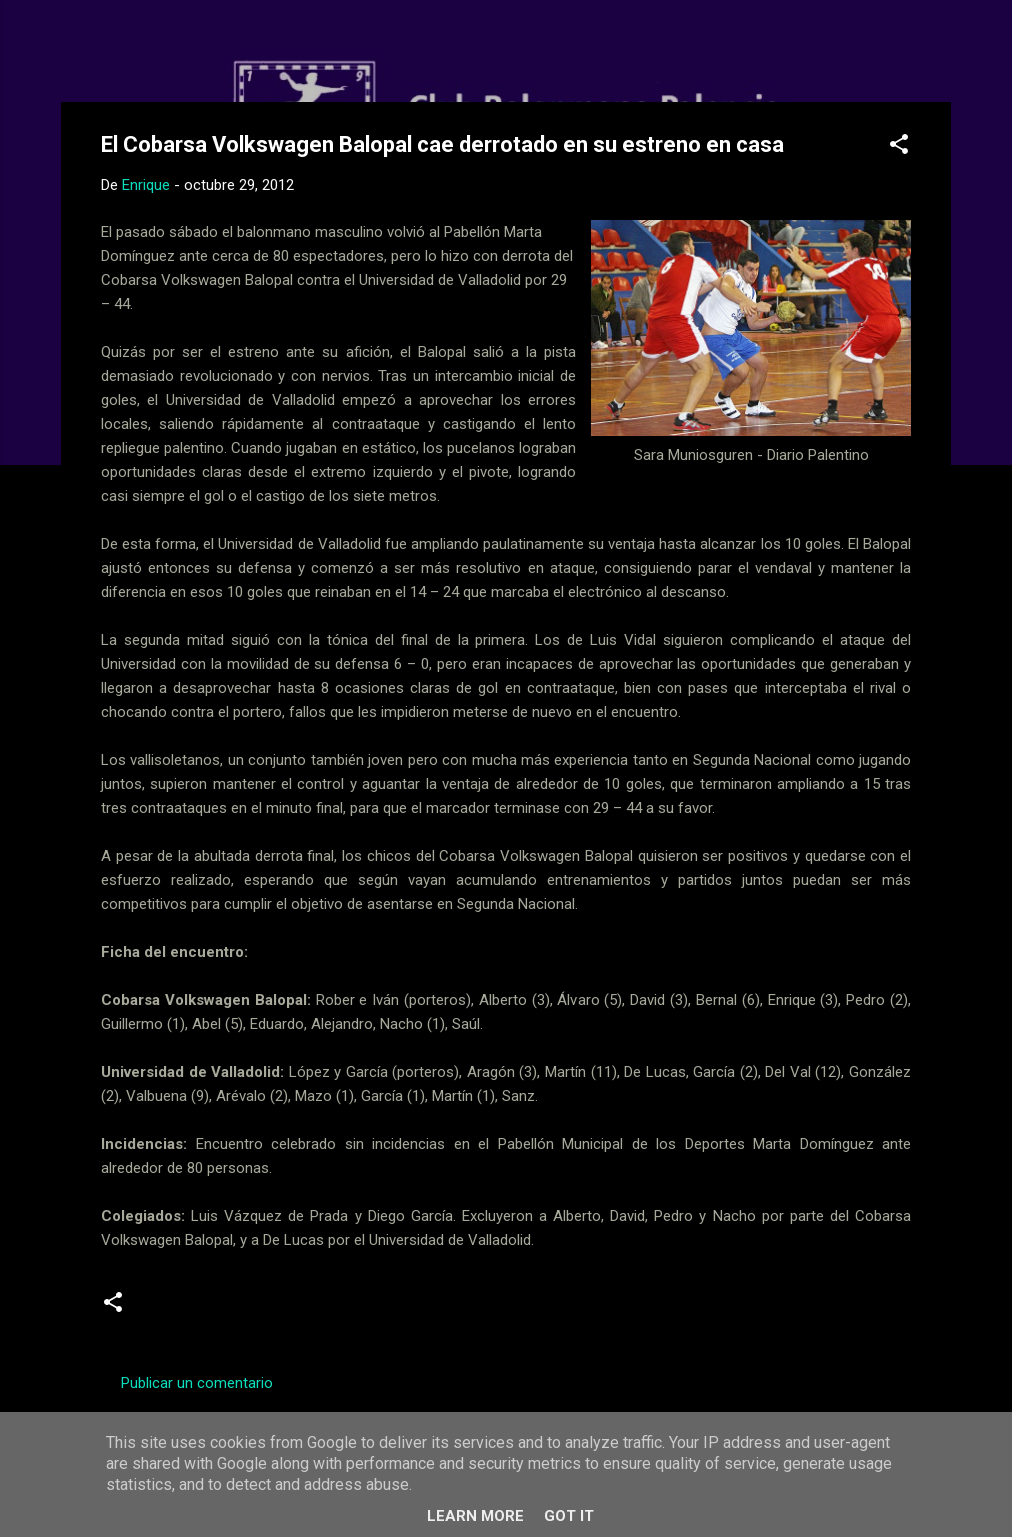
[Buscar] (939, 54)
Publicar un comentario (197, 1383)
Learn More (475, 1516)
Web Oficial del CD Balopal (252, 48)
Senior (315, 1310)
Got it (569, 1516)
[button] (899, 147)
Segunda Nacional (209, 1310)
